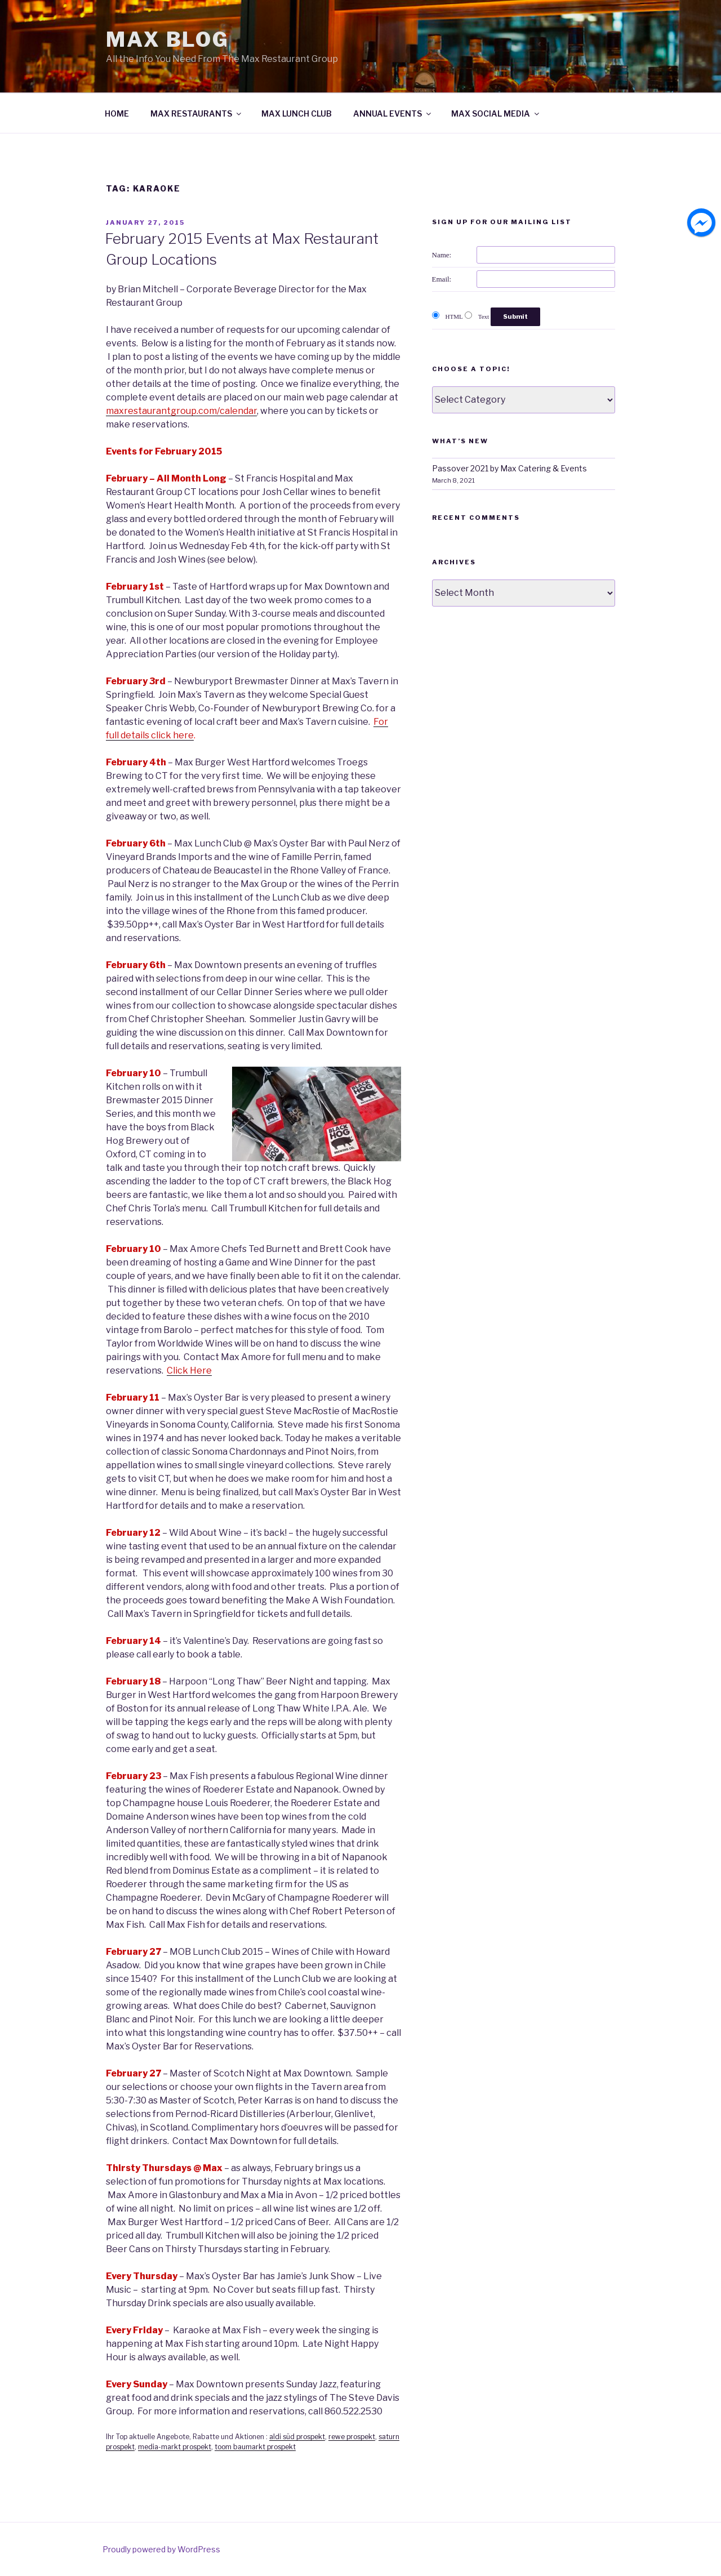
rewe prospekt (351, 2436)
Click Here (189, 1370)
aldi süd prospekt (297, 2436)
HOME (117, 113)
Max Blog (167, 39)
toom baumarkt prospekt (255, 2447)
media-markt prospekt (174, 2447)
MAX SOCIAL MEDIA (496, 113)
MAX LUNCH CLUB (296, 113)
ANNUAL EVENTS (393, 113)
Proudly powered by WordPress (161, 2549)
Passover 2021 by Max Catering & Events (509, 468)
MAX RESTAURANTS (196, 113)
